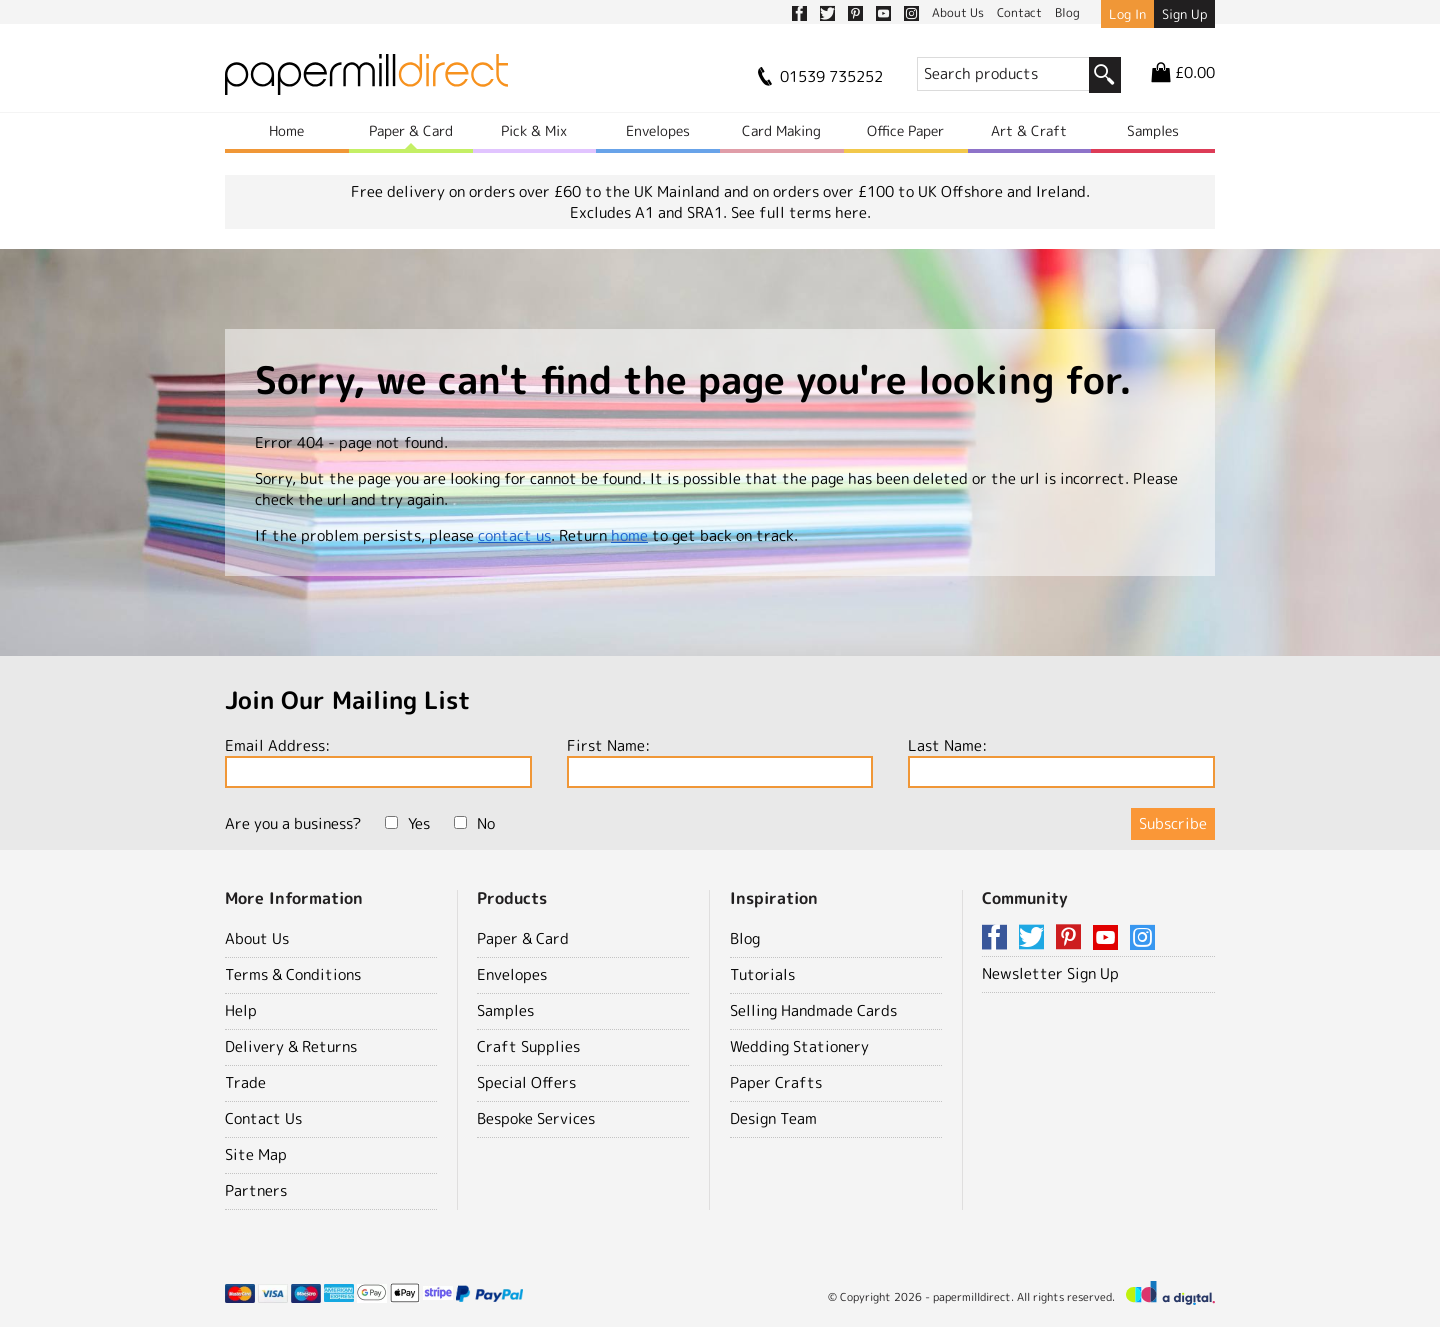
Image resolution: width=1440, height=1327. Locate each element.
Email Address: (378, 761)
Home (286, 130)
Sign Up (1184, 14)
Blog (745, 938)
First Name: (720, 761)
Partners (256, 1190)
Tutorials (762, 974)
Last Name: (1061, 761)
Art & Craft (1029, 130)
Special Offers (526, 1082)
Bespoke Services (536, 1118)
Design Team (773, 1118)
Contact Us (263, 1118)
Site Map (256, 1154)
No (474, 823)
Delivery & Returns (291, 1046)
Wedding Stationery (799, 1046)
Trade (245, 1082)
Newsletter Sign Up (1050, 973)
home (629, 535)
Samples (1153, 130)
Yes (407, 823)
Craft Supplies (528, 1046)
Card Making (781, 130)
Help (241, 1010)
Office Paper (905, 130)
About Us (257, 938)
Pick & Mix (534, 130)
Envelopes (658, 130)
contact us (514, 535)
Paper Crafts (776, 1082)
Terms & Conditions (293, 974)
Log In (1127, 14)
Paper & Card (411, 130)
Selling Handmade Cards (813, 1010)
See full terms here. (801, 212)
